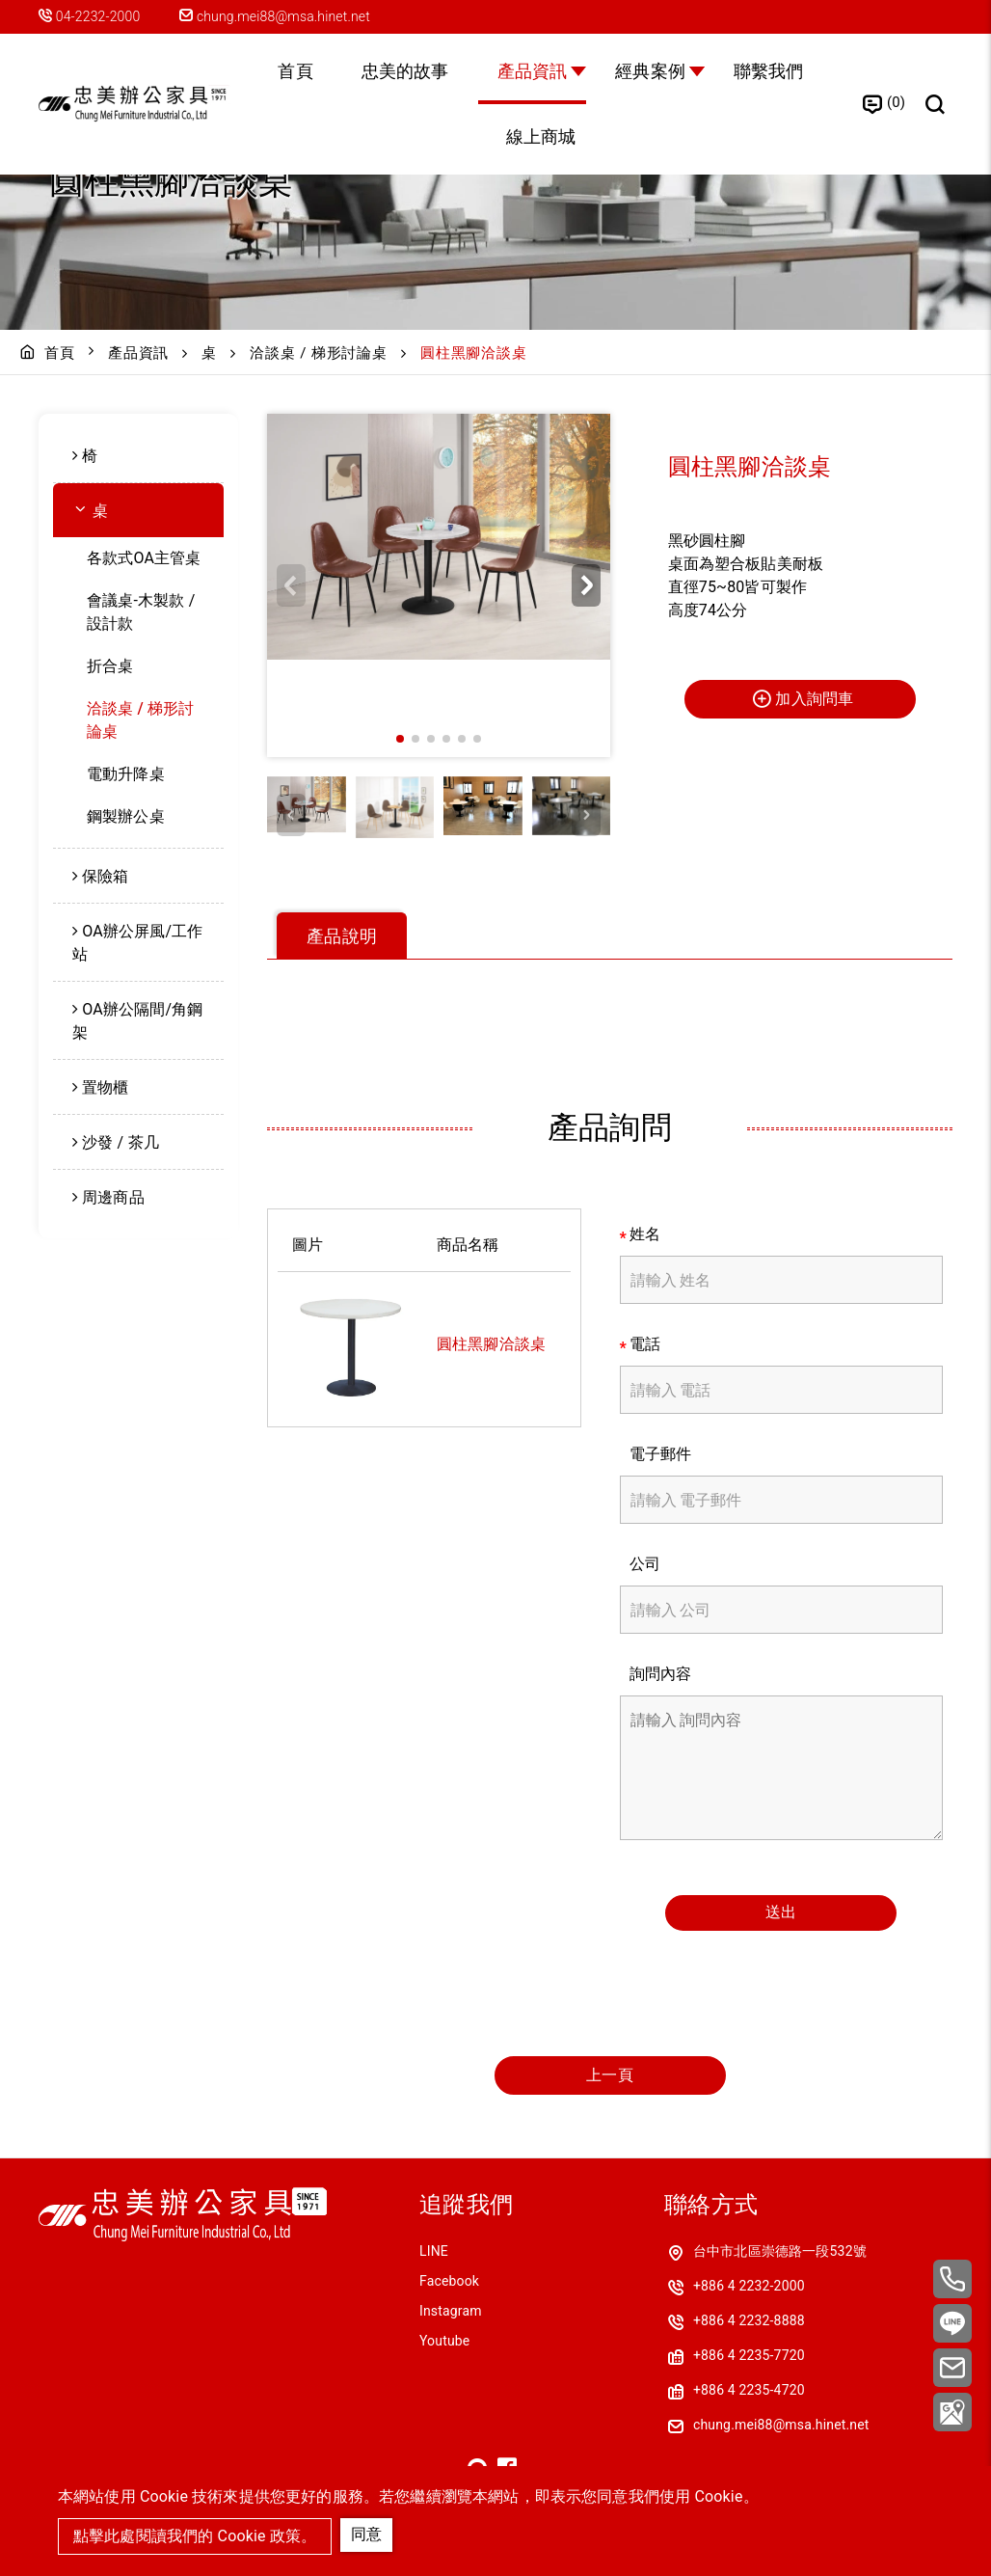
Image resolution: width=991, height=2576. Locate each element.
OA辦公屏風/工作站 (137, 942)
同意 (366, 2534)
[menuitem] (138, 455)
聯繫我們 (769, 71)
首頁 (295, 71)
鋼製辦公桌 (126, 816)
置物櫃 (105, 1087)
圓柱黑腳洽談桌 (491, 1344)
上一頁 (609, 2075)
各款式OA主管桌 (144, 558)
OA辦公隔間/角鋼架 (137, 1021)
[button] (586, 585)
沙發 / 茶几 (120, 1142)
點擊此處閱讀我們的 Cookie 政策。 (194, 2536)
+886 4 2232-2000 (749, 2285)
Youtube (444, 2340)
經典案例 (650, 71)
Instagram (450, 2310)
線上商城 (541, 136)
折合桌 (110, 666)
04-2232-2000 (100, 16)
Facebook (449, 2281)
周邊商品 (113, 1197)
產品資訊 (532, 71)
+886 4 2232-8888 (749, 2320)
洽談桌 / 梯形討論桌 (318, 353)
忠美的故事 (405, 71)
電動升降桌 (126, 774)
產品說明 (342, 936)
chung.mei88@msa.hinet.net (274, 16)
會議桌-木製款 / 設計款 (141, 612)
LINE (433, 2251)
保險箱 (105, 876)
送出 (780, 1912)
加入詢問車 (802, 698)
